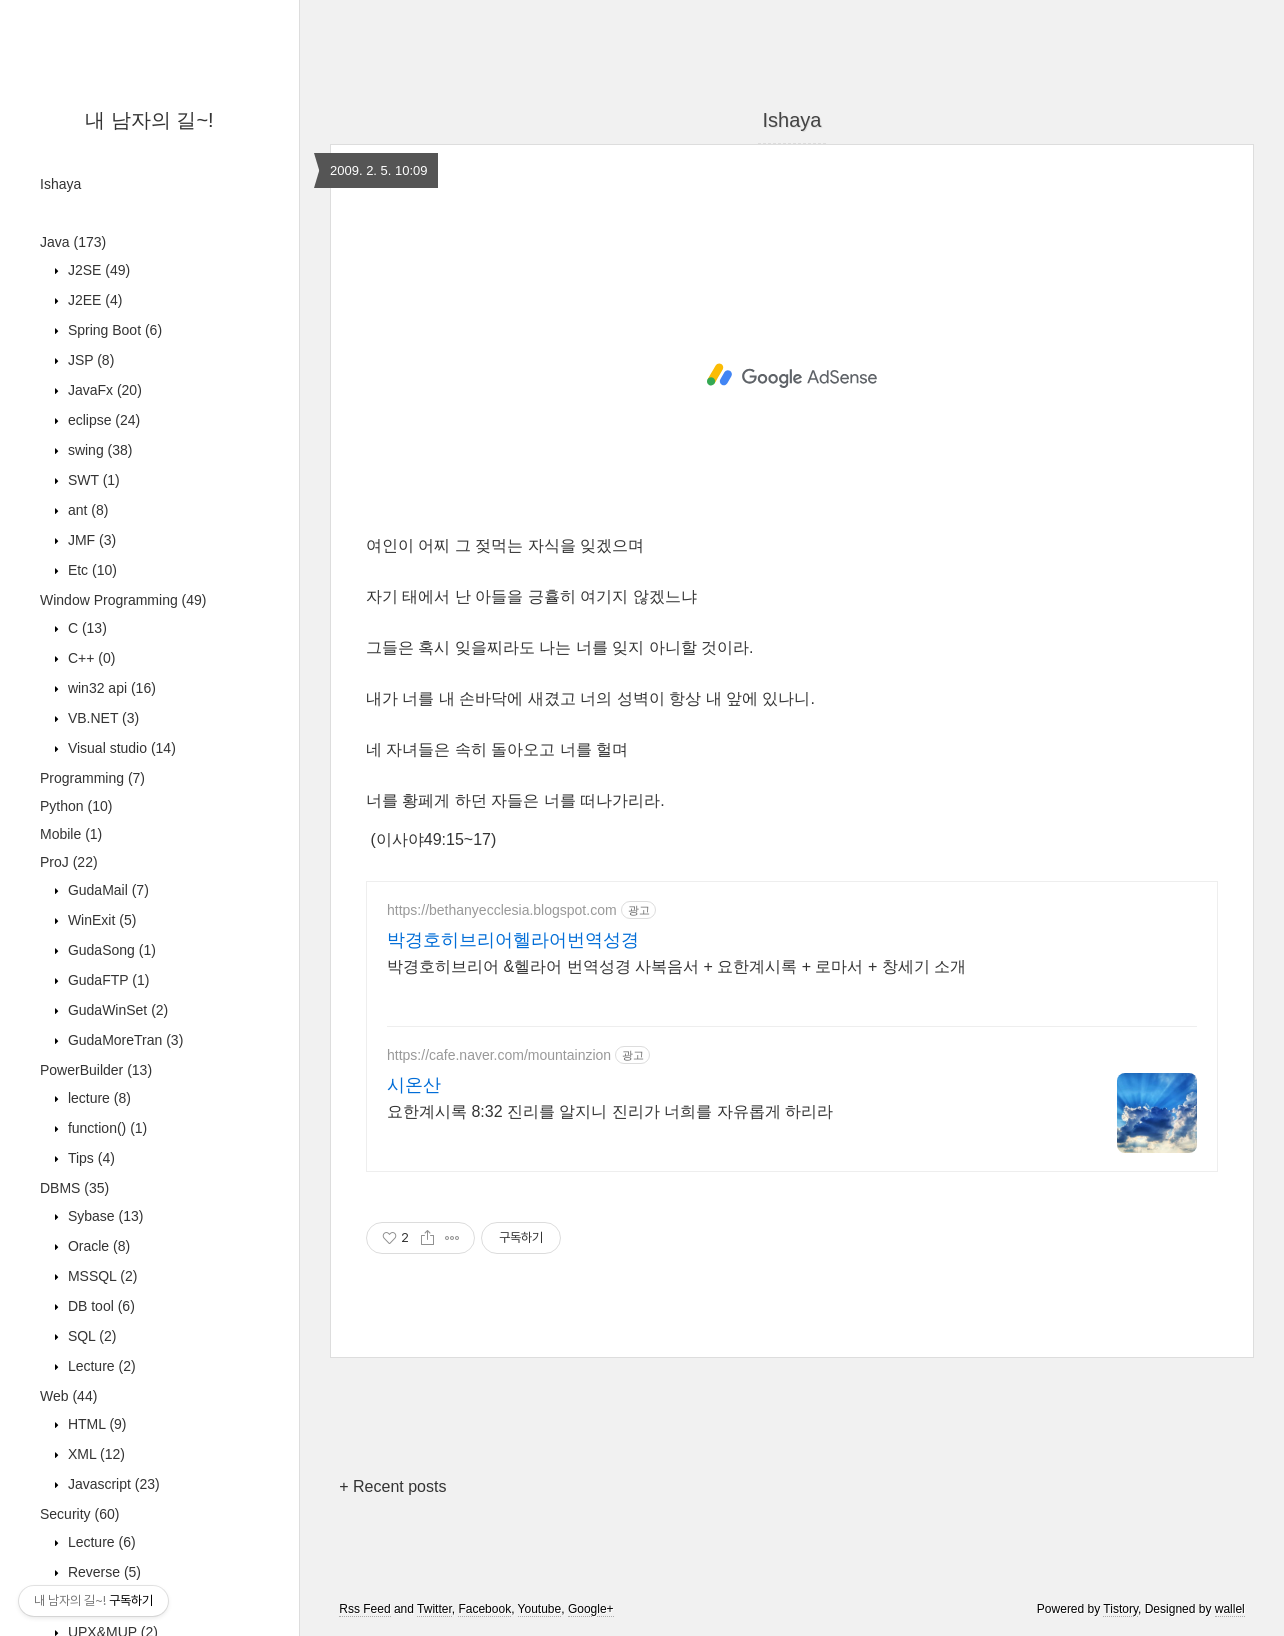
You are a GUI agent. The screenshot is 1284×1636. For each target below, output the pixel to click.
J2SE (97, 270)
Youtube (540, 1609)
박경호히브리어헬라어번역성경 (513, 940)
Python (76, 806)
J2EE (93, 300)
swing (98, 450)
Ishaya (60, 184)
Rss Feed (364, 1609)
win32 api (110, 688)
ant (86, 510)
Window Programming (123, 600)
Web (68, 1396)
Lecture (100, 1366)
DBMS (74, 1188)
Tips (89, 1158)
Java (73, 242)
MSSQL (100, 1276)
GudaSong (110, 950)
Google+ (591, 1609)
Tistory (1120, 1609)
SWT (92, 480)
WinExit (100, 920)
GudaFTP (106, 980)
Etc (90, 570)
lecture (97, 1098)
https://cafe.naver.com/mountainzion (499, 1055)
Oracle (97, 1246)
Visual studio (120, 748)
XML (94, 1454)
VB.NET (101, 718)
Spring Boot (113, 330)
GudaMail (106, 890)
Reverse (102, 1572)
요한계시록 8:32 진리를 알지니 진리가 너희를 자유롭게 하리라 (610, 1111)
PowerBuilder (96, 1070)
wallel (1230, 1609)
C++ (89, 658)
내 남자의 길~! (149, 120)
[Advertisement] (792, 376)
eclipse (102, 420)
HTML (95, 1424)
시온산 (414, 1085)
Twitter (434, 1609)
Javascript (112, 1484)
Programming (92, 778)
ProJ (69, 862)
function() (105, 1128)
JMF (90, 540)
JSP (89, 360)
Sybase (103, 1216)
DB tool (99, 1306)
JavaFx (103, 390)
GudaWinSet (116, 1010)
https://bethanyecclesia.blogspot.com (502, 910)
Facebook (484, 1609)
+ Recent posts (392, 1486)
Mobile (71, 834)
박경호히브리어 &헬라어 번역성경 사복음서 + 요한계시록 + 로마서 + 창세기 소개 (676, 966)
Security (79, 1514)
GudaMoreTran (123, 1040)
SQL (90, 1336)
